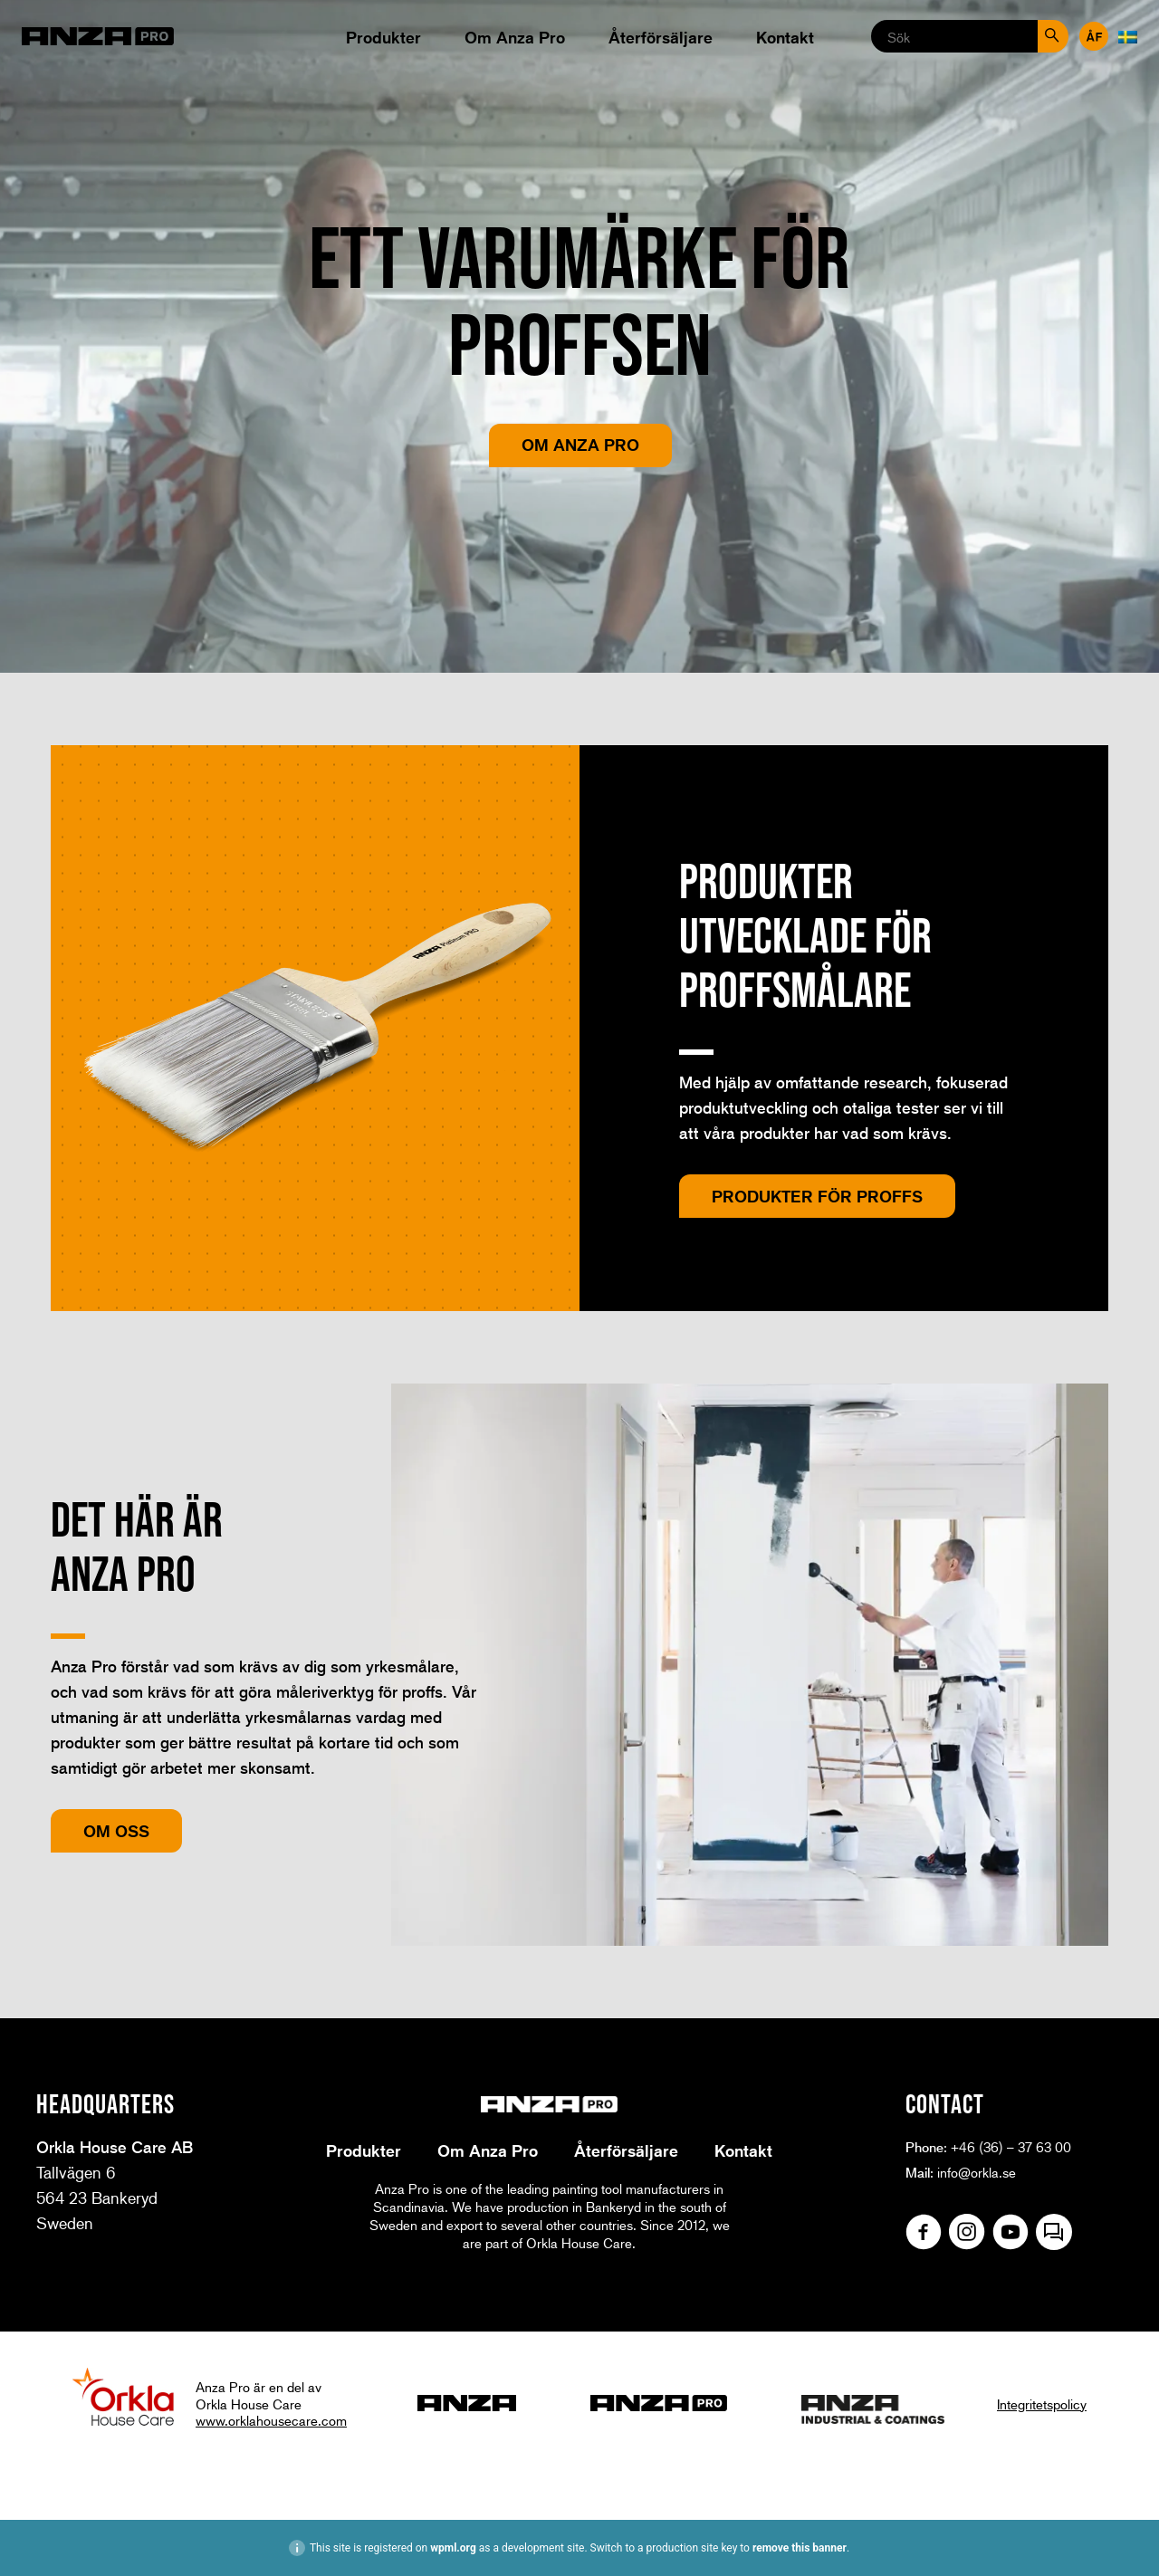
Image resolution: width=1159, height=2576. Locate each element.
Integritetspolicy (1042, 2404)
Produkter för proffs (817, 1196)
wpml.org (453, 2548)
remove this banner (799, 2548)
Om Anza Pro (515, 37)
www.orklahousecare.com (271, 2420)
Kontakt (785, 37)
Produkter (383, 37)
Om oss (116, 1831)
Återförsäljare (660, 37)
